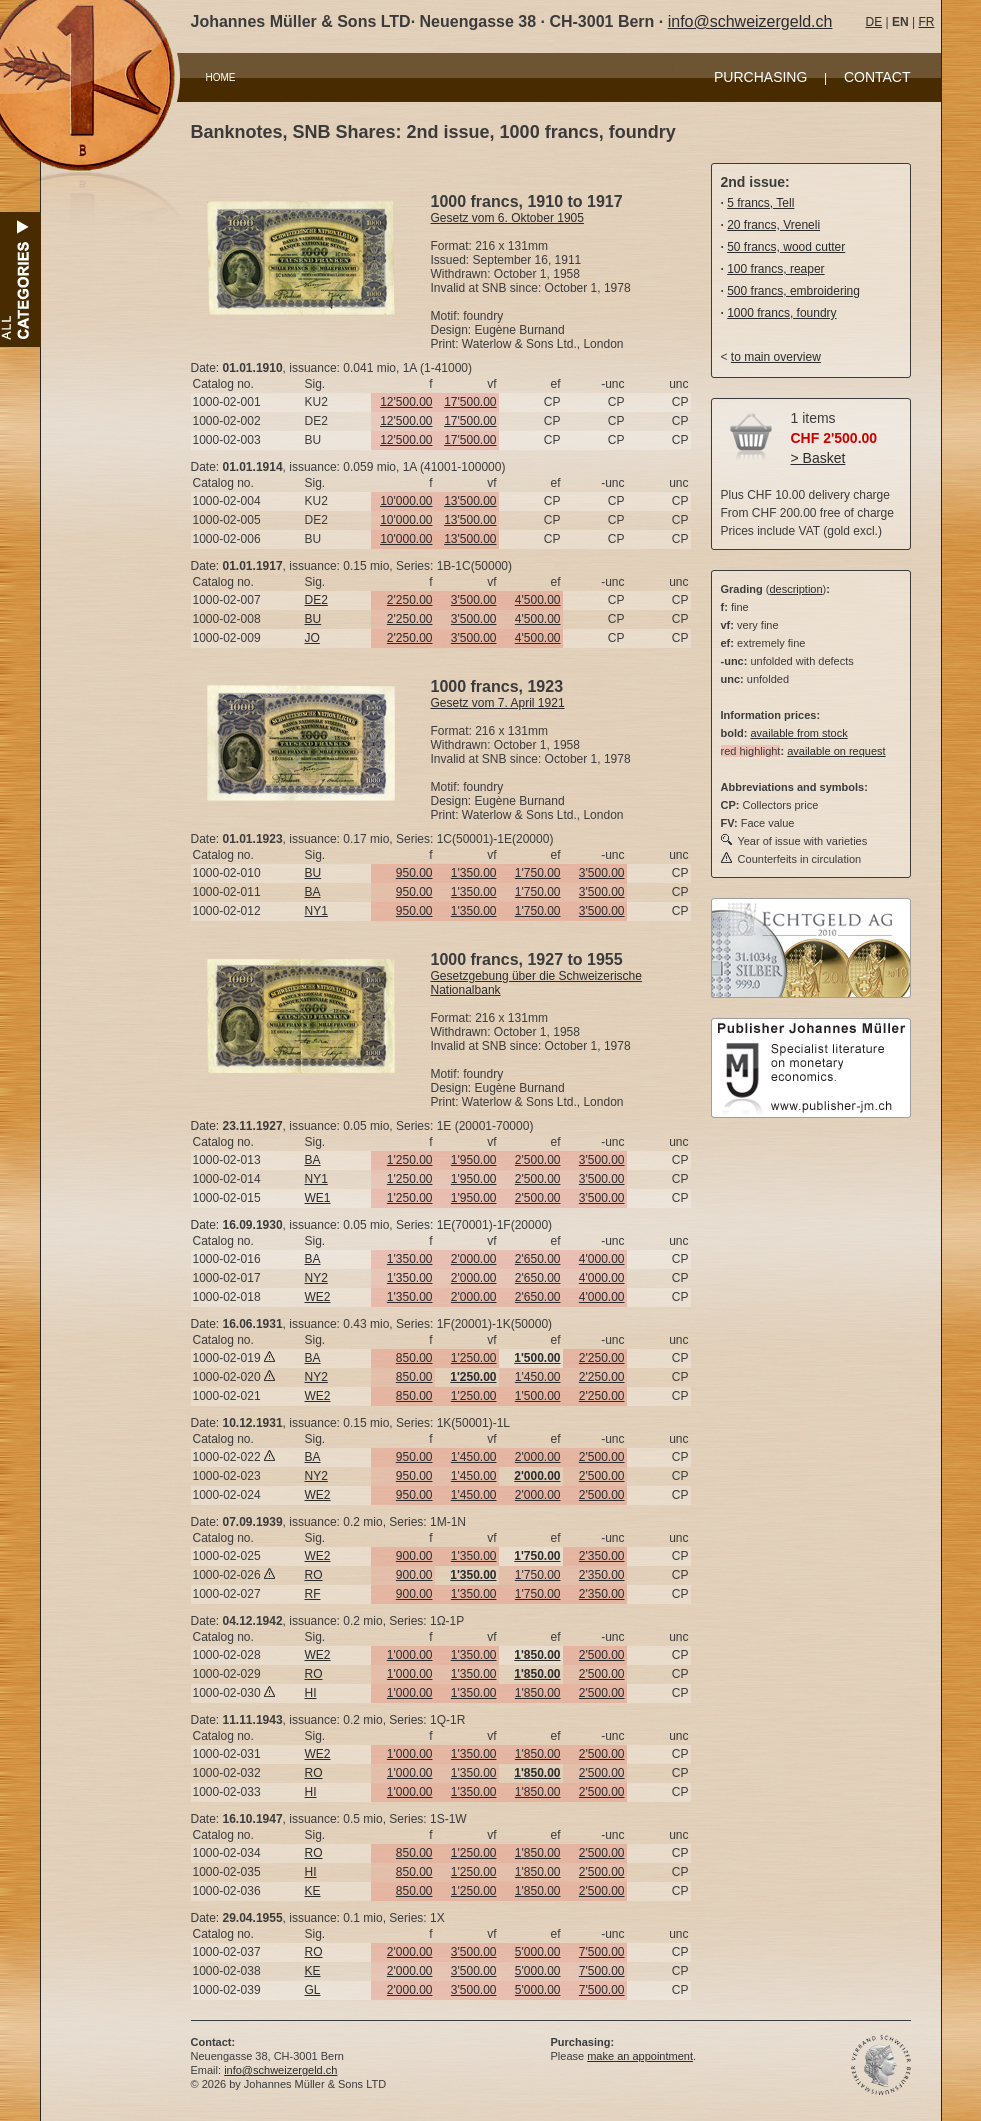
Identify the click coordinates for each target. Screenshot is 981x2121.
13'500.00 (470, 501)
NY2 (316, 1278)
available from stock (798, 733)
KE (313, 1891)
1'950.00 (474, 1160)
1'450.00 (538, 1377)
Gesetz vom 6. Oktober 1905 (507, 218)
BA (313, 892)
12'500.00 (406, 402)
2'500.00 (538, 1160)
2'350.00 (602, 1556)
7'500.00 (602, 1952)
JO (312, 638)
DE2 (316, 600)
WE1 (318, 1198)
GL (313, 1990)
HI (311, 1693)
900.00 (414, 1556)
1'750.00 (538, 873)
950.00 (414, 873)
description (795, 589)
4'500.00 (538, 600)
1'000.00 (410, 1655)
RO (314, 1575)
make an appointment (640, 2056)
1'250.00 (410, 1160)
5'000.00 (538, 1952)
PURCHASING (760, 77)
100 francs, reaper (775, 269)
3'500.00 (474, 600)
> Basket (818, 458)
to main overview (776, 357)
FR (926, 22)
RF (313, 1594)
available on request (836, 751)
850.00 (414, 1358)
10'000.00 (406, 501)
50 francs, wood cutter (786, 247)
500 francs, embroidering (793, 291)
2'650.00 (538, 1259)
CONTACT (877, 77)
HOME (221, 77)
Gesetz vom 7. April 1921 (498, 703)
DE (874, 22)
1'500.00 (538, 1396)
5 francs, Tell (760, 203)
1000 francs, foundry (781, 313)
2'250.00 (410, 600)
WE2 (318, 1297)
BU (313, 619)
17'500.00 (470, 402)
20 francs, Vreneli (773, 225)
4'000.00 (602, 1259)
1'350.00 (474, 873)
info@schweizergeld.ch (750, 21)
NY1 (316, 911)
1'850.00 (538, 1693)
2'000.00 (474, 1259)
